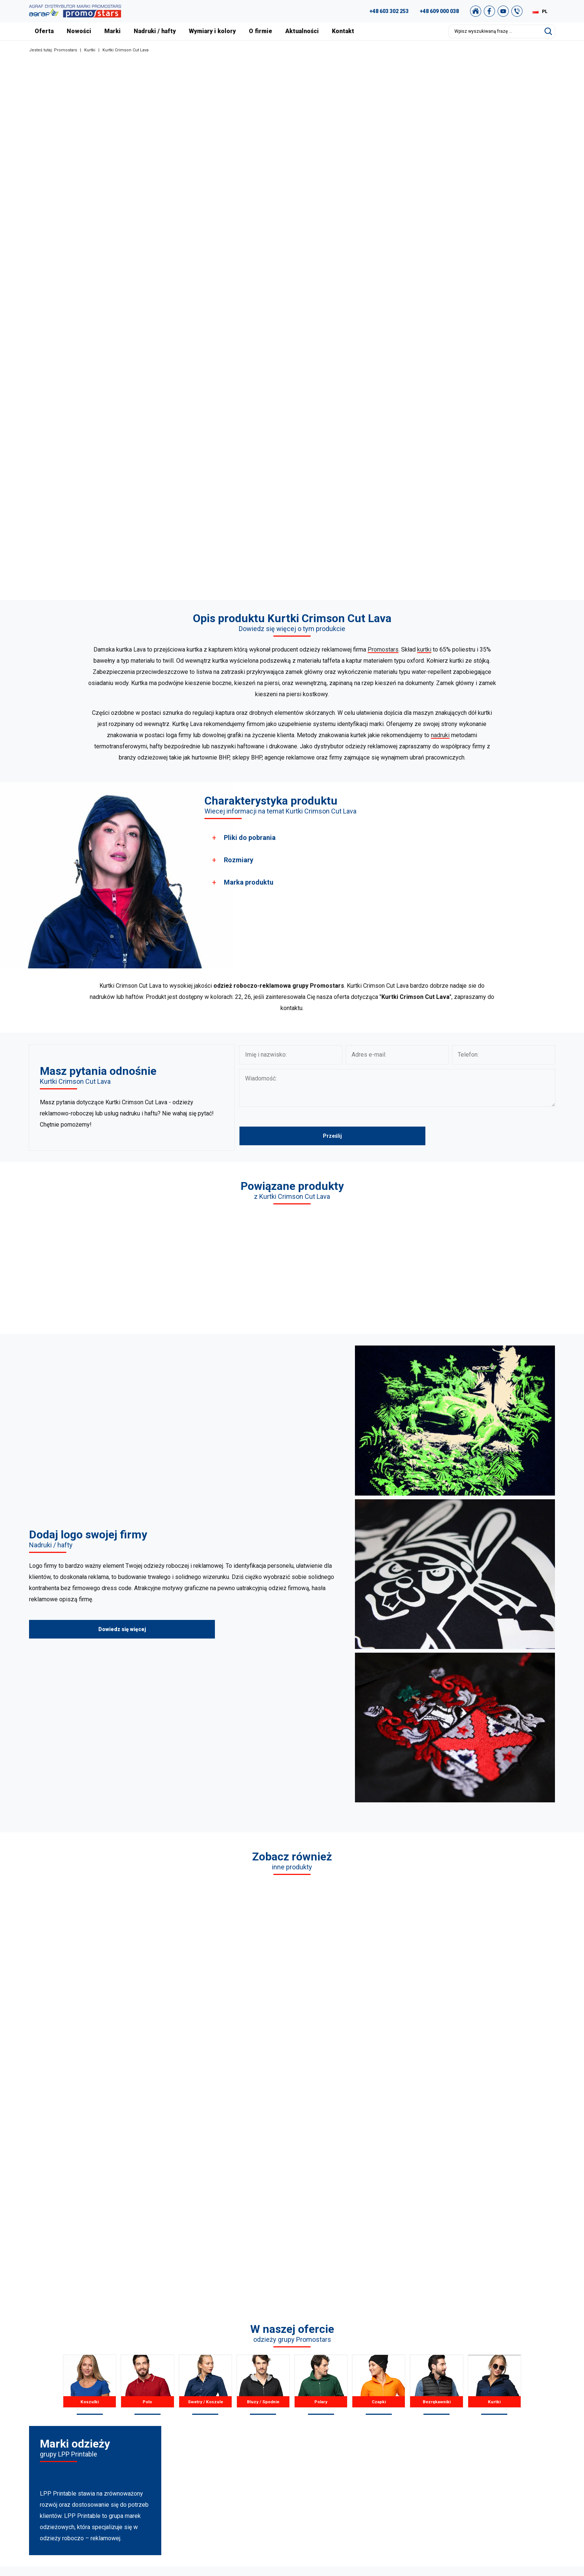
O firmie (260, 31)
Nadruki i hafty (366, 2463)
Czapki (378, 2178)
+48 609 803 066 (90, 2437)
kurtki (424, 649)
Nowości (79, 31)
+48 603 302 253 (389, 11)
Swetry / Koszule (205, 2178)
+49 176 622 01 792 (103, 2456)
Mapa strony (491, 2454)
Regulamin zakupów (501, 2435)
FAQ (481, 2398)
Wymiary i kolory (212, 31)
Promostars (65, 50)
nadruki (440, 735)
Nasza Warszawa (369, 2426)
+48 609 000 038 (439, 11)
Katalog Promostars (500, 2417)
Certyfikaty (361, 2435)
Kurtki (89, 50)
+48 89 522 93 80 (96, 2465)
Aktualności (302, 31)
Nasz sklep (489, 2472)
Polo (147, 2178)
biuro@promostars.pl (100, 2474)
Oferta (44, 31)
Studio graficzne (496, 2407)
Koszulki (89, 2178)
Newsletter (489, 2463)
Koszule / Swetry (233, 2417)
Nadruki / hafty (155, 31)
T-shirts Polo (227, 2407)
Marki (112, 31)
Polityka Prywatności (501, 2445)
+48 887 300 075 (99, 2446)
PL (545, 11)
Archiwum (489, 2426)
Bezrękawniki (436, 2178)
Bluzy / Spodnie (263, 2178)
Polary (321, 2178)
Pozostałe (225, 2472)
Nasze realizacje (368, 2417)
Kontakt (343, 31)
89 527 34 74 (83, 2428)
